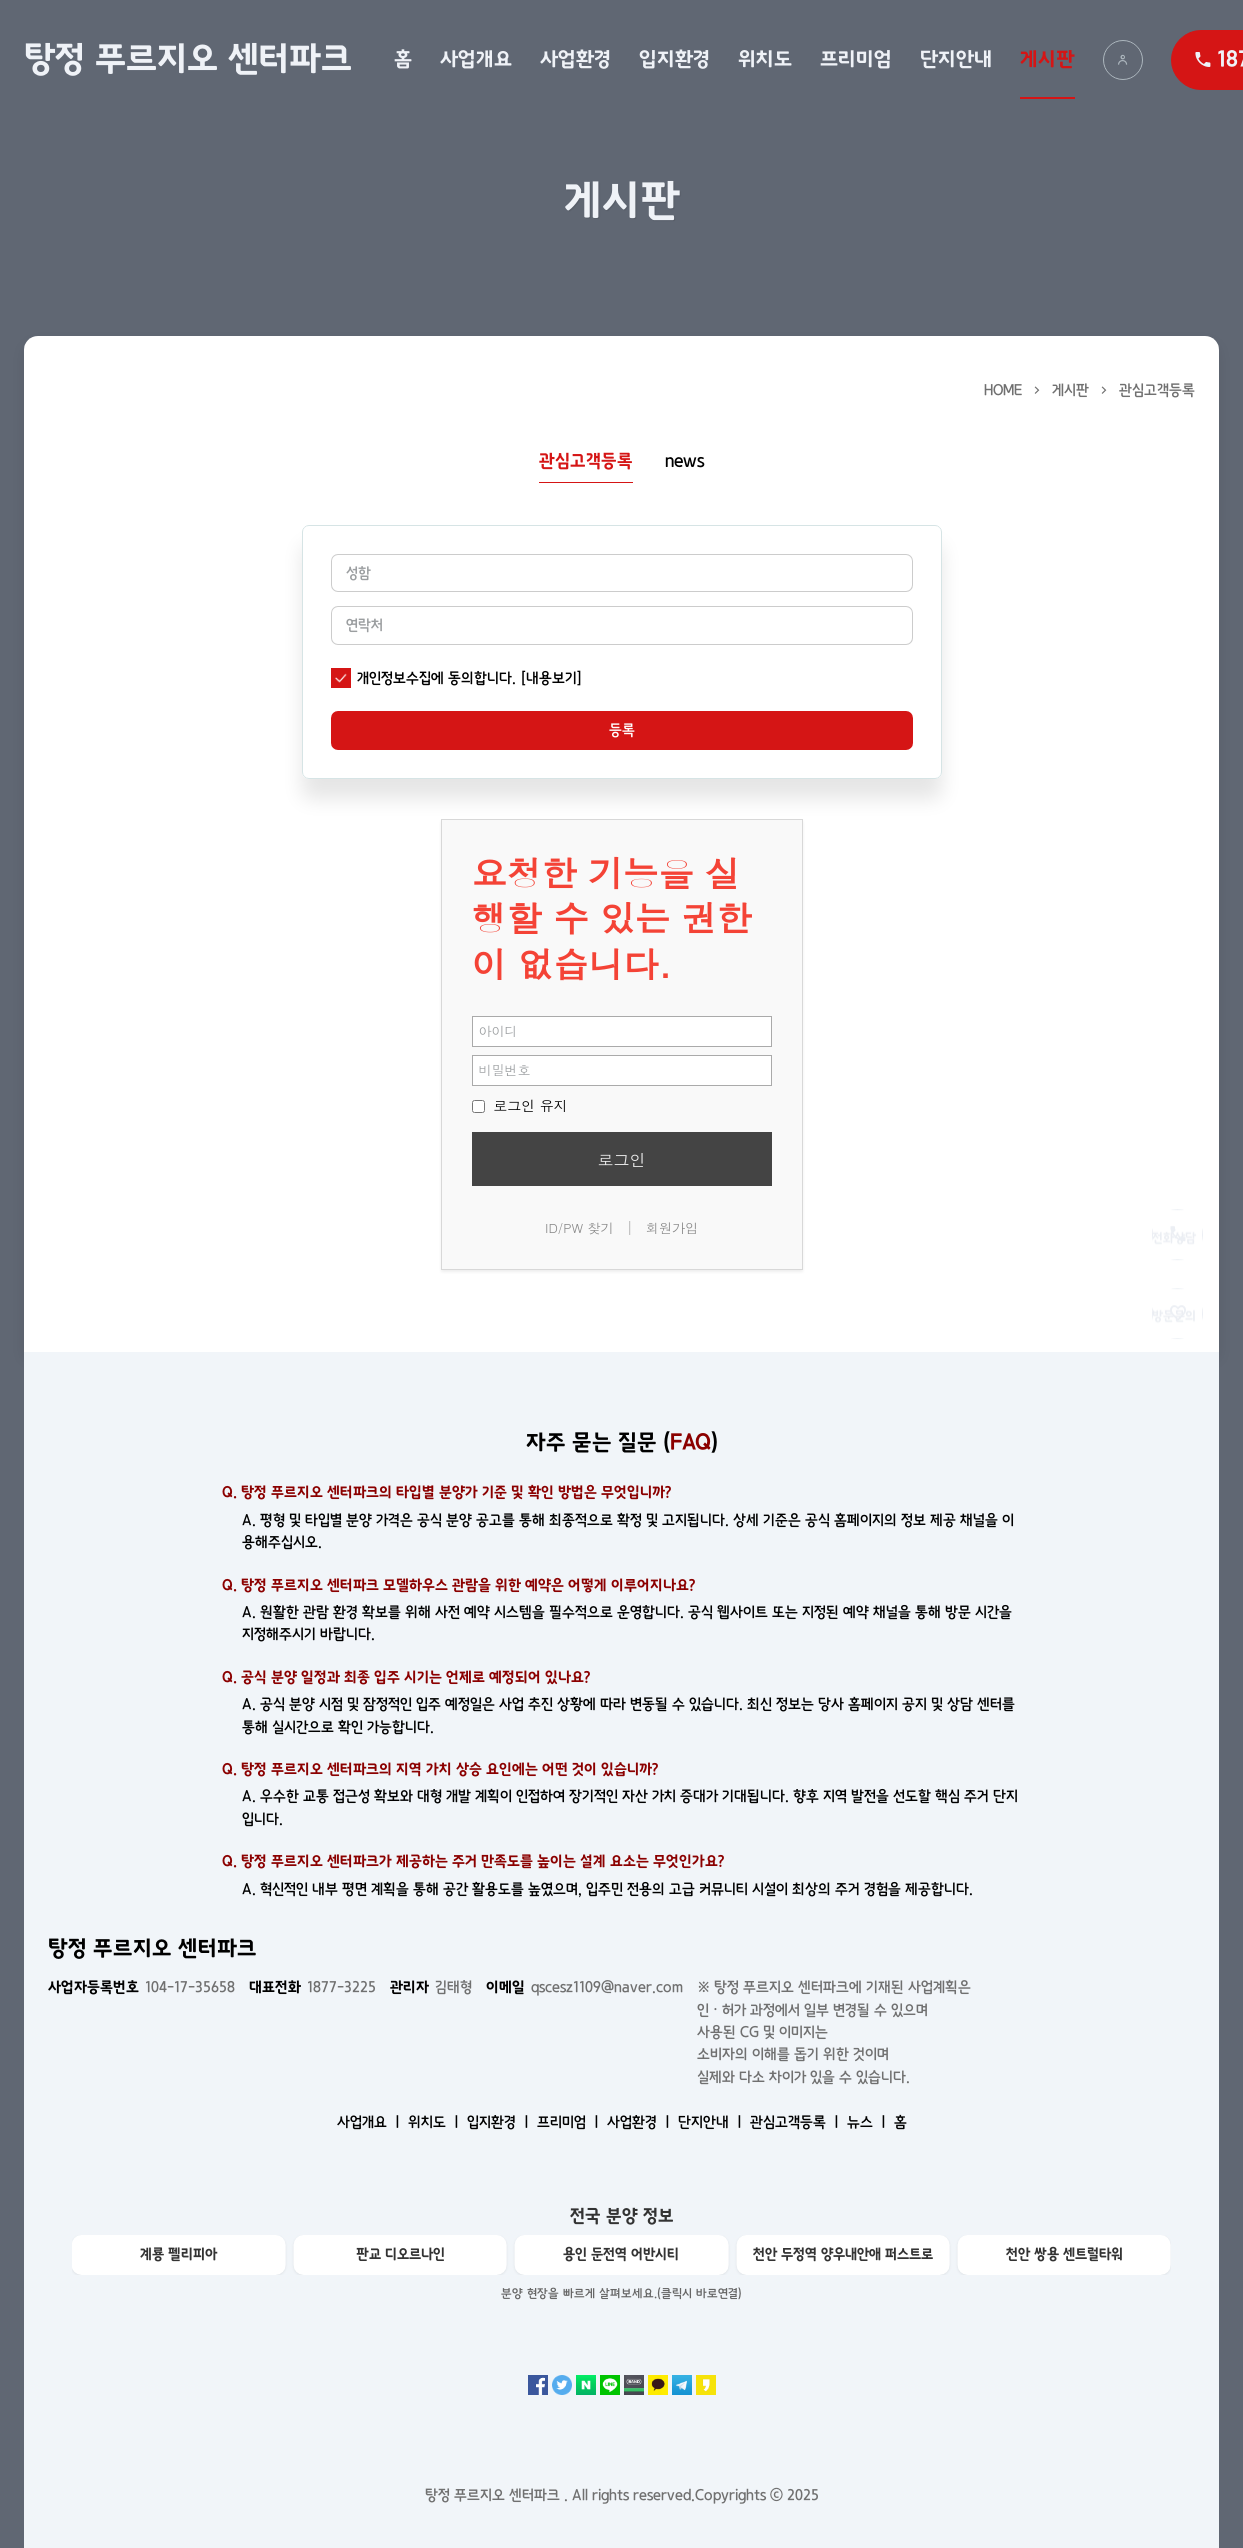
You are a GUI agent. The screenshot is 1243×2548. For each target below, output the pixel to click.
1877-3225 (312, 1987)
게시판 (1047, 59)
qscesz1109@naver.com (584, 1987)
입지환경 (674, 59)
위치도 (765, 59)
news (685, 461)
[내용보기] (551, 678)
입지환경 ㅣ (500, 2122)
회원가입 (672, 1227)
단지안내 (956, 59)
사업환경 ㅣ (640, 2122)
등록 (622, 730)
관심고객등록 (1157, 390)
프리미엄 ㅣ (570, 2122)
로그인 (622, 1159)
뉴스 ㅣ (868, 2122)
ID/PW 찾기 (579, 1227)
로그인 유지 (520, 1105)
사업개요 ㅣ (370, 2122)
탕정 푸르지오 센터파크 (188, 59)
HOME (1003, 390)
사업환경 (575, 59)
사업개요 (476, 59)
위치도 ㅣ (435, 2122)
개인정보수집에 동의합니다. (436, 678)
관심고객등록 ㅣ (796, 2122)
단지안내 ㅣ (712, 2122)
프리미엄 (856, 59)
